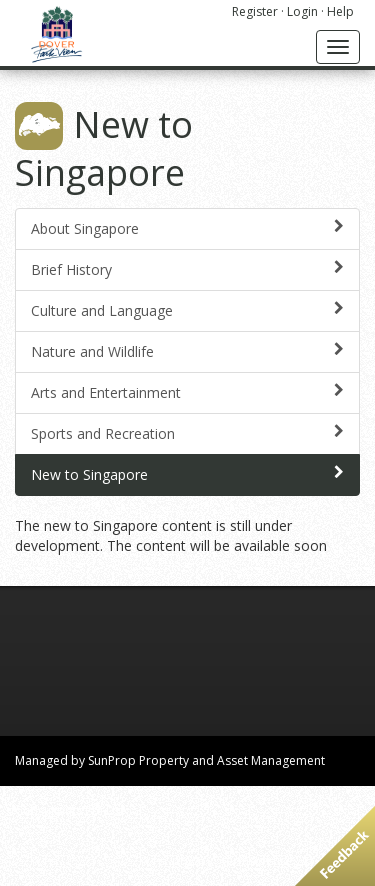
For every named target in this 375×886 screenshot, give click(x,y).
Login (302, 11)
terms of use (257, 860)
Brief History (187, 269)
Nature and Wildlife (187, 351)
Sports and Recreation (187, 433)
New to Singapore (187, 474)
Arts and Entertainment (187, 392)
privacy (192, 860)
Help (340, 11)
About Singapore (187, 228)
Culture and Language (187, 310)
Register (255, 11)
